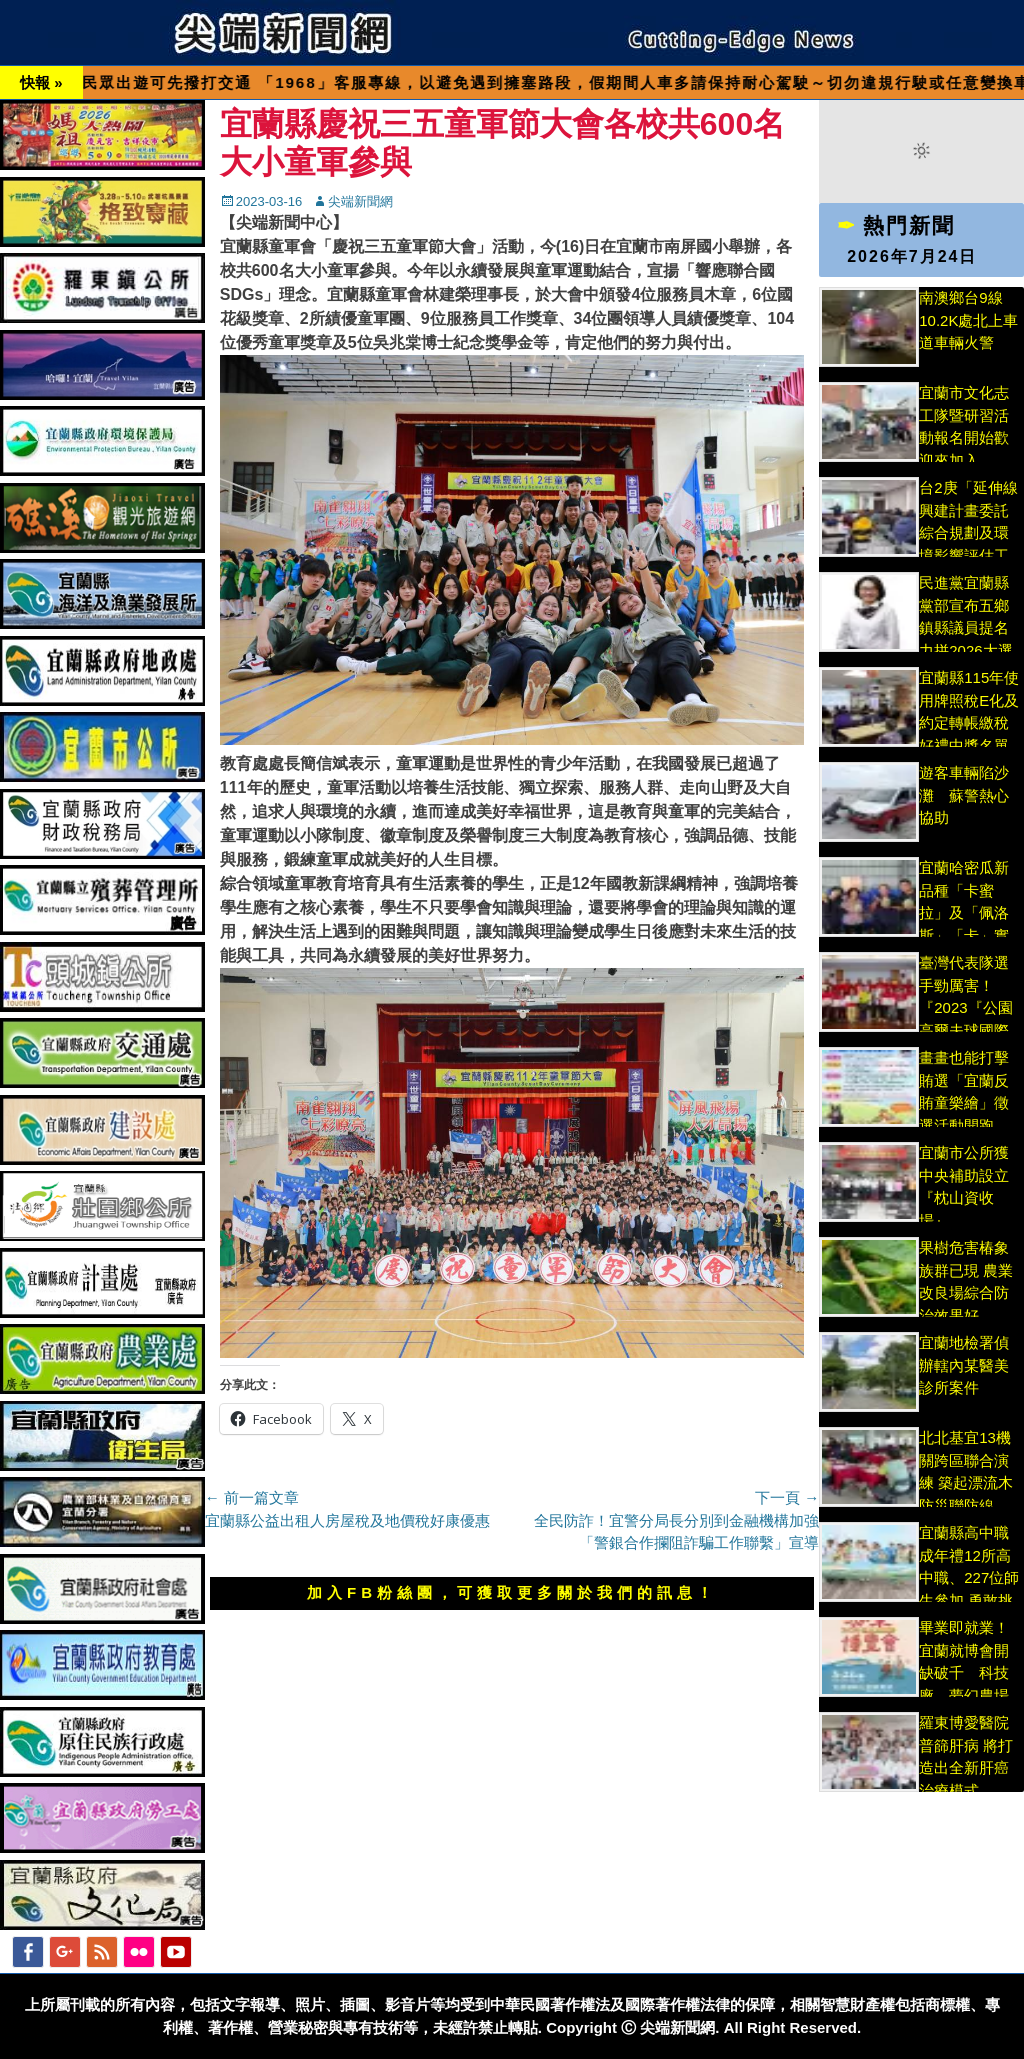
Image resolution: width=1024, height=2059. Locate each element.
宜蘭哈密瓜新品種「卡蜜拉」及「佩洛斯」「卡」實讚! (964, 912)
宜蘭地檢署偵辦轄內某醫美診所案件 (964, 1365)
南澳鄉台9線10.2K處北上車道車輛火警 (968, 320)
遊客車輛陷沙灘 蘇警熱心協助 (964, 795)
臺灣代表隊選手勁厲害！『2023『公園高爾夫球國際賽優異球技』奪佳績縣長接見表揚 (965, 1030)
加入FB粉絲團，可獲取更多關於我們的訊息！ (512, 1592)
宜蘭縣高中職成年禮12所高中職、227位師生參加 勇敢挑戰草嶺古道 (969, 1577)
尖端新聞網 (360, 201)
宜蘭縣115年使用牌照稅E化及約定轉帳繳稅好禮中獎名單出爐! (969, 722)
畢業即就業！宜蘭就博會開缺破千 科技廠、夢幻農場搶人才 (964, 1672)
